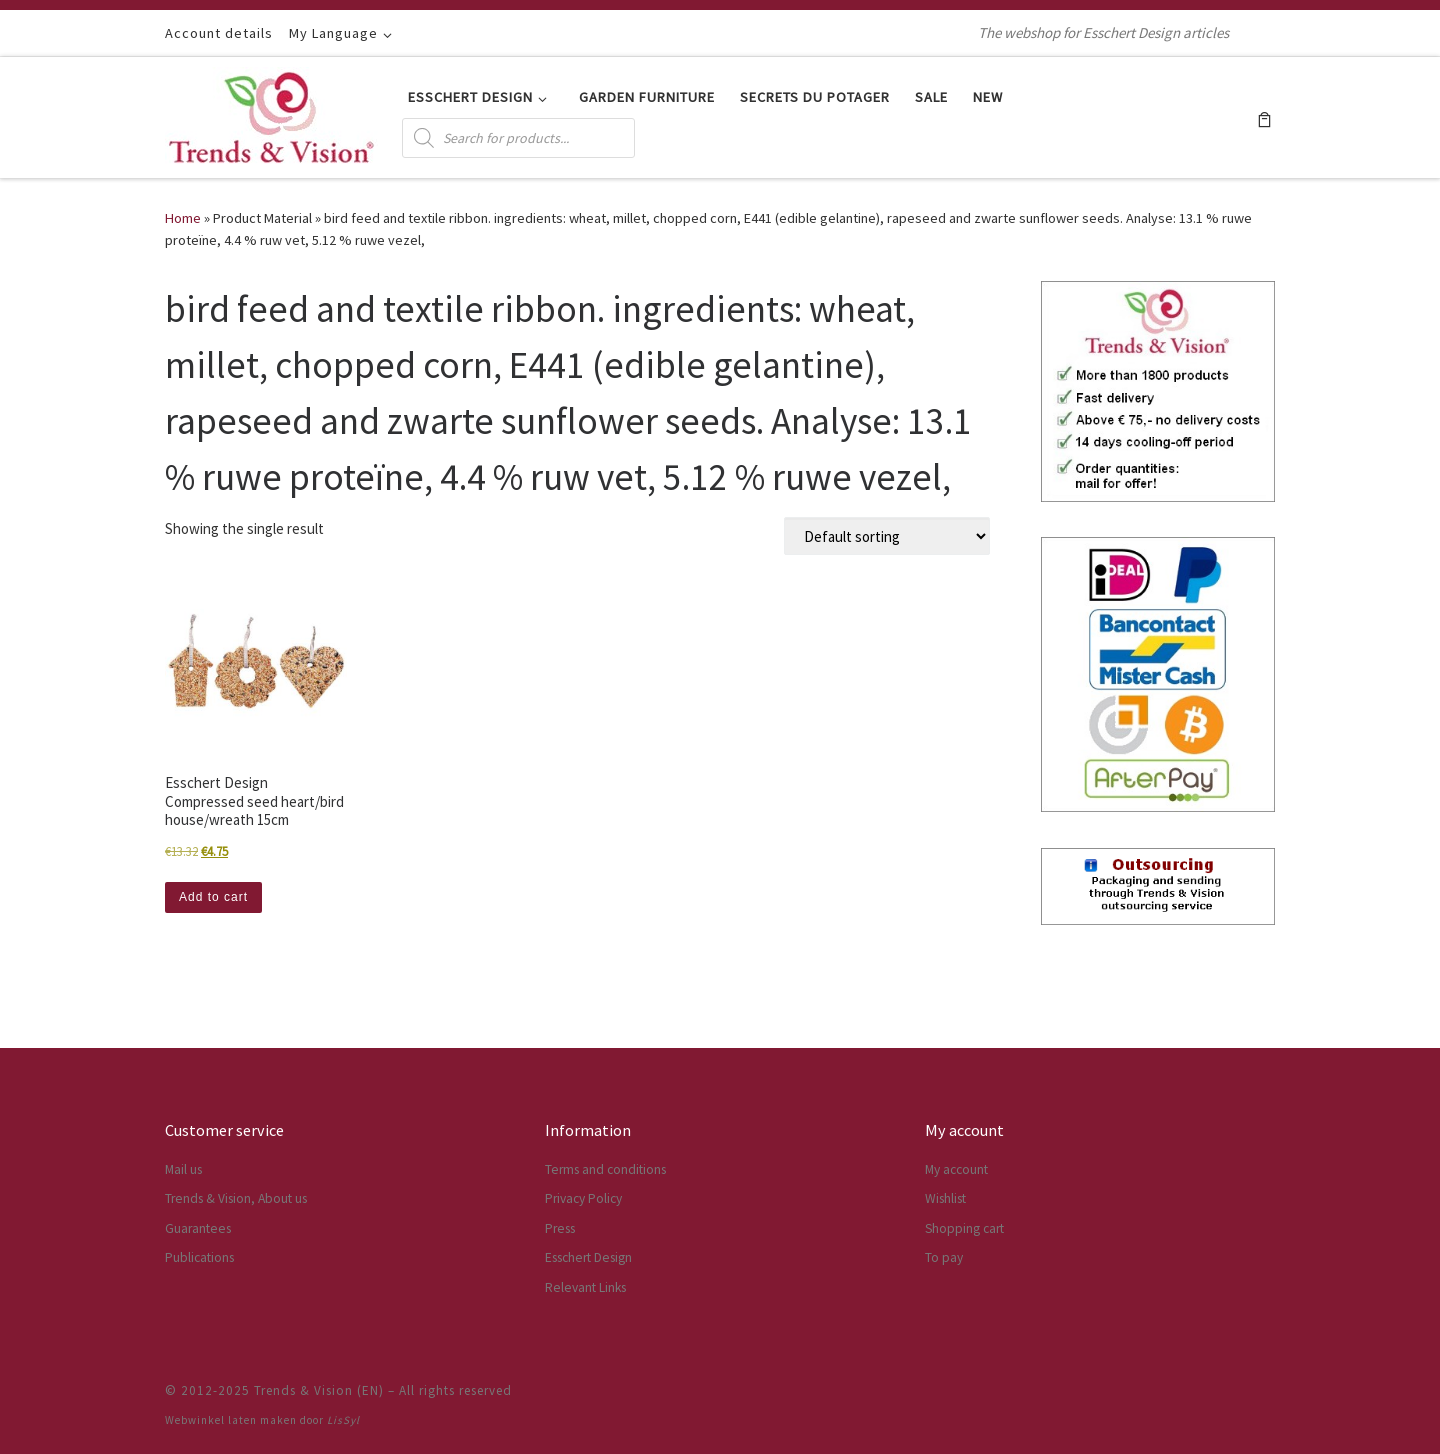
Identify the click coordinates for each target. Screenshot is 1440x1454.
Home (183, 218)
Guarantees (198, 1228)
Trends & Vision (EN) (319, 1390)
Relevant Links (585, 1287)
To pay (944, 1257)
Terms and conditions (605, 1169)
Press (560, 1228)
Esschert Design (588, 1257)
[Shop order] (887, 536)
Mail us (183, 1169)
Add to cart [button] (213, 897)
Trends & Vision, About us (236, 1198)
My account (956, 1169)
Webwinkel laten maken (231, 1420)
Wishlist (945, 1198)
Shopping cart (964, 1228)
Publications (199, 1257)
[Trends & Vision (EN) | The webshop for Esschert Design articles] (271, 113)
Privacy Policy (583, 1198)
